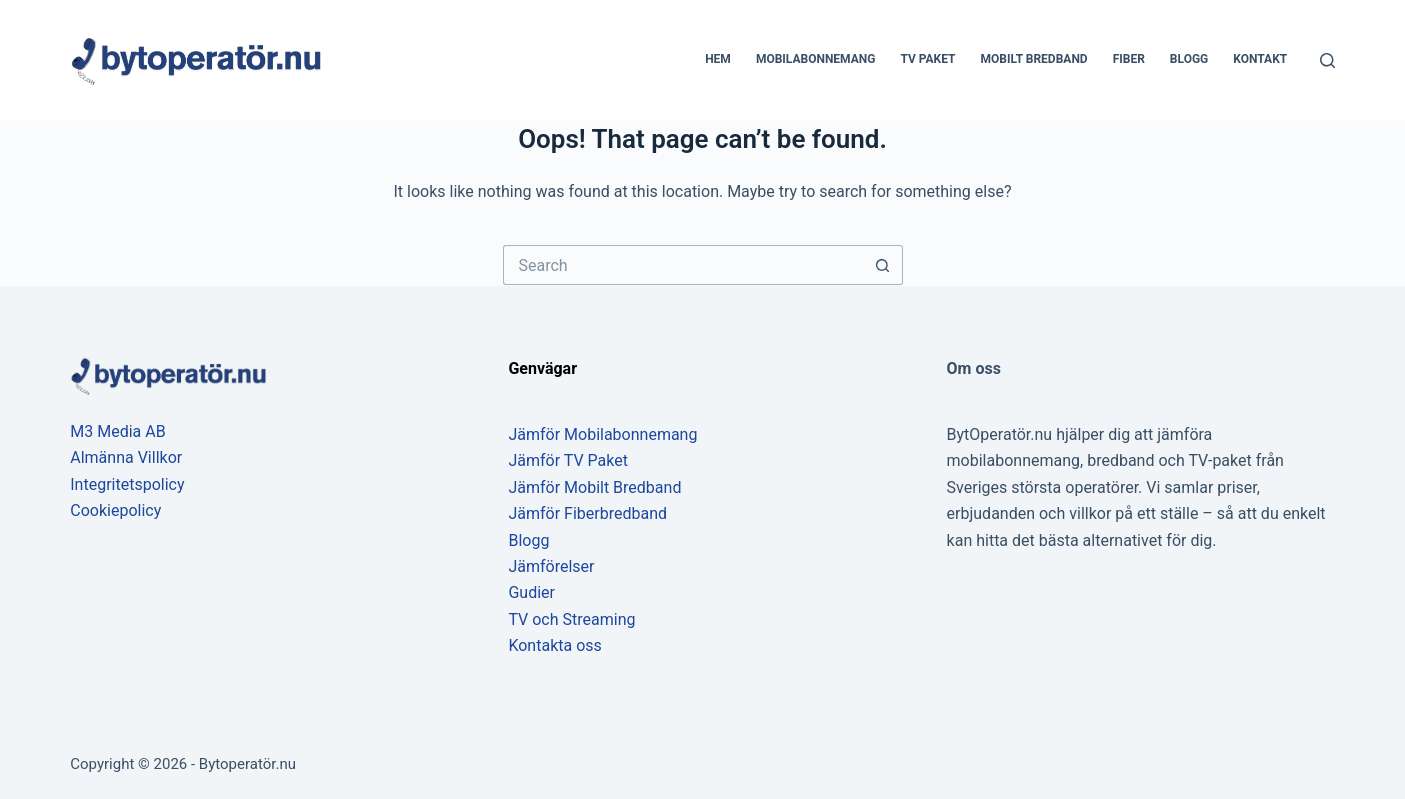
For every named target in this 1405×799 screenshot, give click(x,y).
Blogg (1189, 59)
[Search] (1327, 60)
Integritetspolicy (127, 484)
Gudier (531, 592)
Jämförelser (551, 566)
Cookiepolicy (115, 510)
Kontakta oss (554, 645)
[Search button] (883, 265)
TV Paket (927, 59)
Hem (718, 59)
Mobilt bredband (1034, 59)
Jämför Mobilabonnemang (602, 434)
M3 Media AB (117, 431)
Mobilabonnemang (816, 59)
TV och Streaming (571, 619)
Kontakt (1260, 59)
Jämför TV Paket (568, 460)
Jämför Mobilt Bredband (594, 487)
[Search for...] (683, 265)
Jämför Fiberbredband (587, 513)
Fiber (1129, 59)
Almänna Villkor (126, 457)
